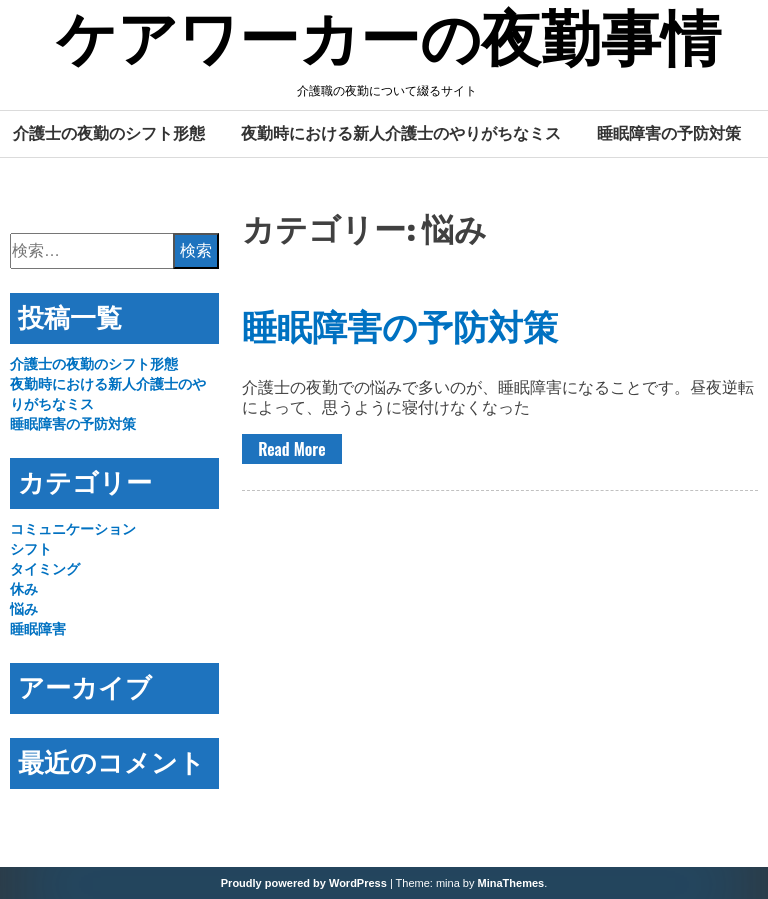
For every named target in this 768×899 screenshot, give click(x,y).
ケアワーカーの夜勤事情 (388, 43)
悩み (24, 609)
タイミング (45, 569)
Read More (291, 449)
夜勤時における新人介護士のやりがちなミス (401, 133)
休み (24, 589)
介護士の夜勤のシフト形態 (109, 133)
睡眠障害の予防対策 (669, 133)
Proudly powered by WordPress (304, 883)
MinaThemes (511, 883)
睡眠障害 (38, 629)
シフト (31, 549)
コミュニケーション (73, 529)
